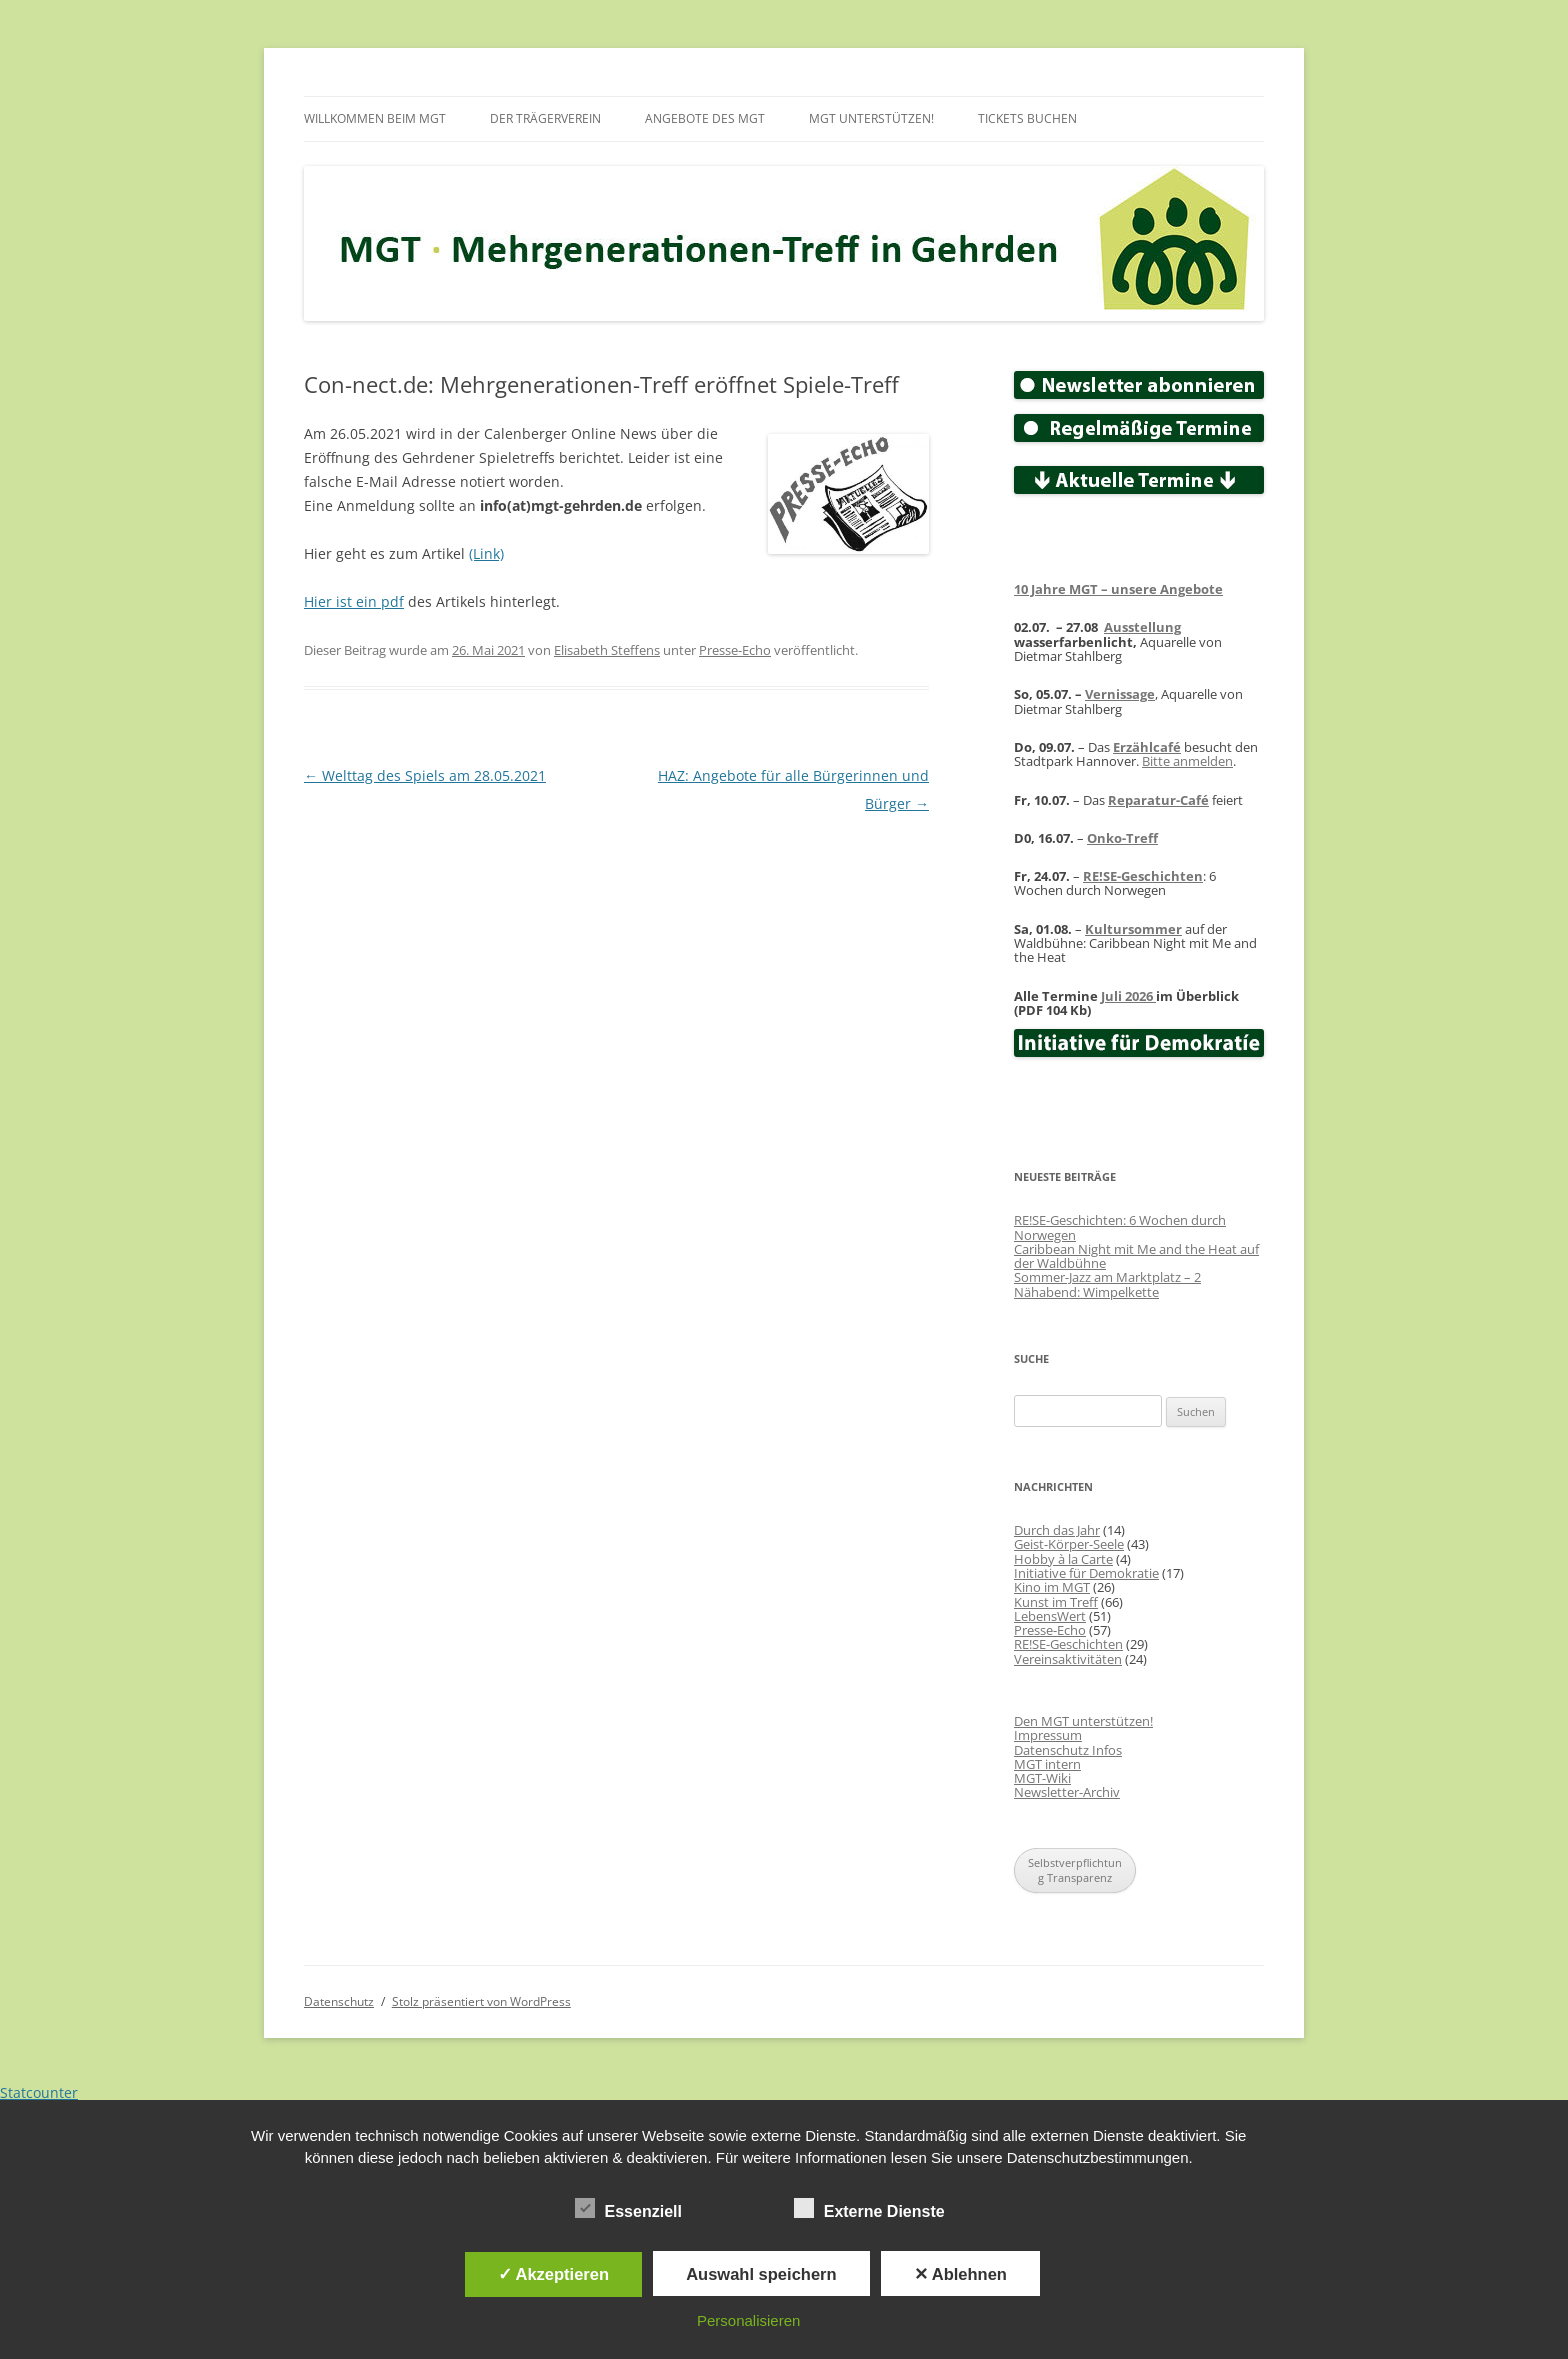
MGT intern (1047, 1764)
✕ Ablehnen (960, 2274)
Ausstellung (1142, 627)
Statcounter (39, 2092)
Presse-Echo (735, 650)
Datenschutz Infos (1068, 1750)
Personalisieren (748, 2320)
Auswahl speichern (761, 2274)
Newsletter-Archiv (1067, 1792)
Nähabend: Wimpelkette (1086, 1292)
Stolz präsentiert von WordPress (481, 2001)
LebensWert (1050, 1616)
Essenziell (628, 2209)
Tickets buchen (1027, 118)
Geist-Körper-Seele (1069, 1544)
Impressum (1048, 1735)
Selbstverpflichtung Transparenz (1075, 1870)
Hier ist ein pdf (354, 601)
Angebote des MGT (705, 118)
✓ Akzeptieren (554, 2274)
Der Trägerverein (545, 118)
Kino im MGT (1052, 1587)
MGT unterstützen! (871, 118)
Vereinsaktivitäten (1068, 1659)
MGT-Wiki (1042, 1778)
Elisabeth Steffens (607, 650)
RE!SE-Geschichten (1143, 876)
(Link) (486, 553)
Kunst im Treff (1056, 1602)
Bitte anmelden (1187, 761)
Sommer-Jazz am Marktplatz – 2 (1107, 1277)
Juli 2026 (1128, 996)
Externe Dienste (869, 2209)
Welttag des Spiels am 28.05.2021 (425, 775)
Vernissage (1120, 694)
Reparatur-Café (1158, 800)
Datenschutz (339, 2001)
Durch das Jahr (1057, 1530)
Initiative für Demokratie (1086, 1573)
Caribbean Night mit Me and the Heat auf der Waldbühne (1136, 1256)
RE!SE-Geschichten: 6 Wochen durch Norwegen (1120, 1227)
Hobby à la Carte (1063, 1559)
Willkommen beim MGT (375, 118)
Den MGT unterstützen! (1083, 1721)
